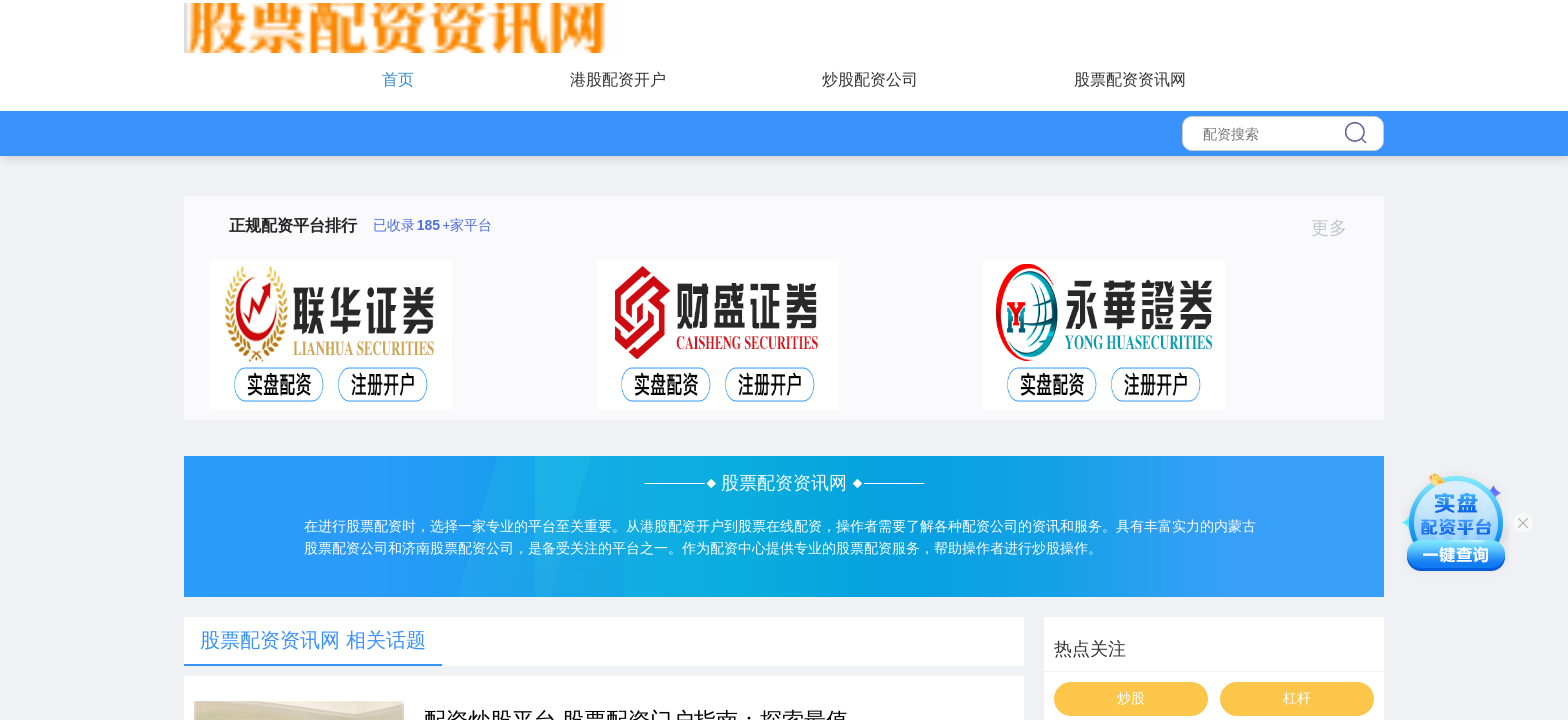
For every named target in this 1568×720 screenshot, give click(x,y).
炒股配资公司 (870, 79)
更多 (1337, 228)
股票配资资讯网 (1130, 79)
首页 (398, 79)
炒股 (1131, 698)
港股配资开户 (618, 79)
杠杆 (1297, 698)
